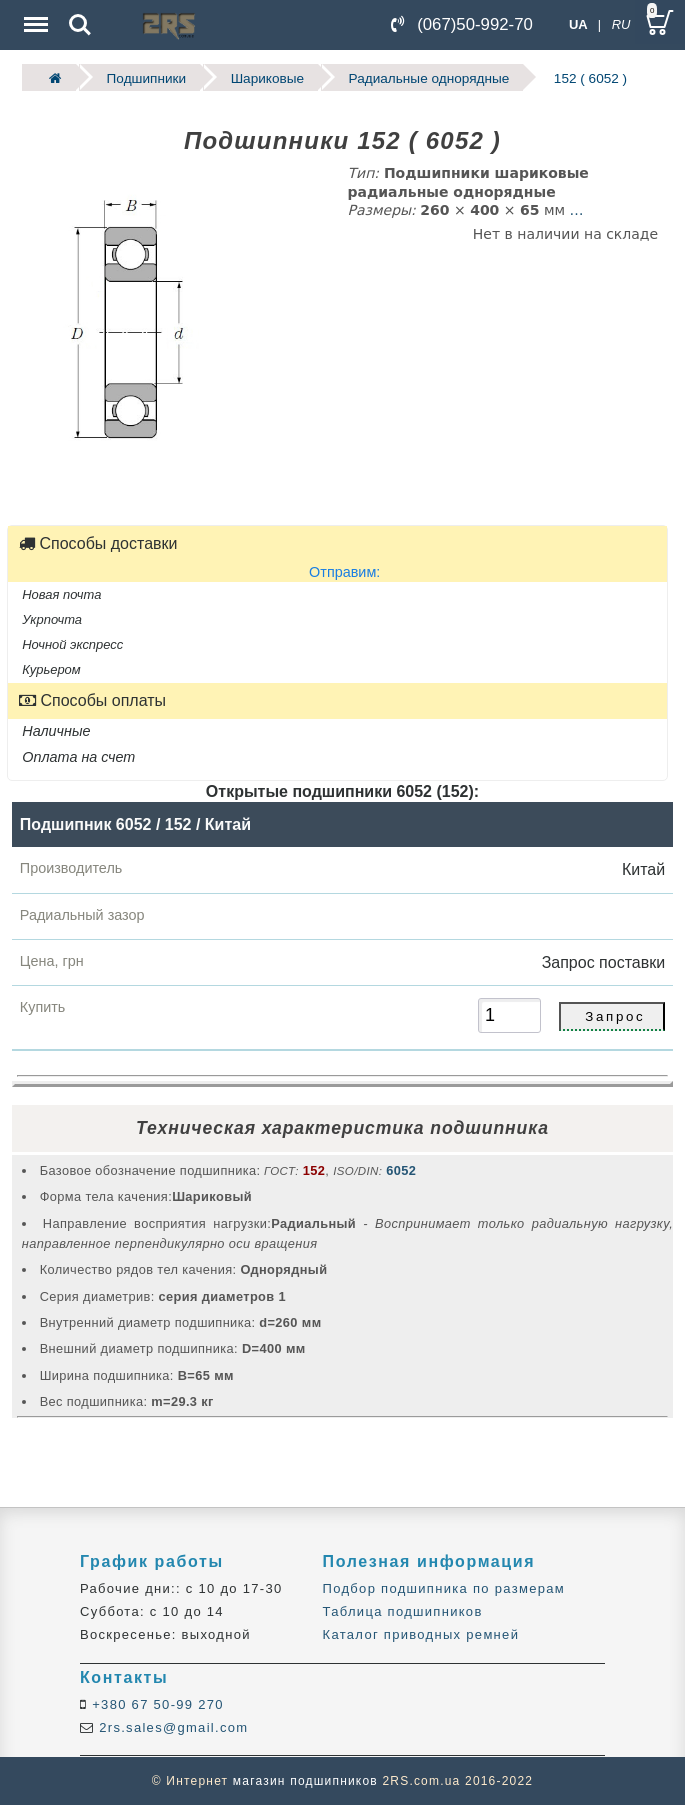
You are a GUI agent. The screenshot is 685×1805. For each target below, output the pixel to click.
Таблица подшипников (403, 1611)
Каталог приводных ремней (421, 1634)
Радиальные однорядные (429, 77)
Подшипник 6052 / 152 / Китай (135, 824)
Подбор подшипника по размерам (444, 1588)
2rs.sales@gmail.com (171, 1727)
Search (80, 25)
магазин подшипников (305, 1781)
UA (578, 24)
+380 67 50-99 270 (155, 1704)
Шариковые (267, 77)
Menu (34, 14)
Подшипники (146, 77)
